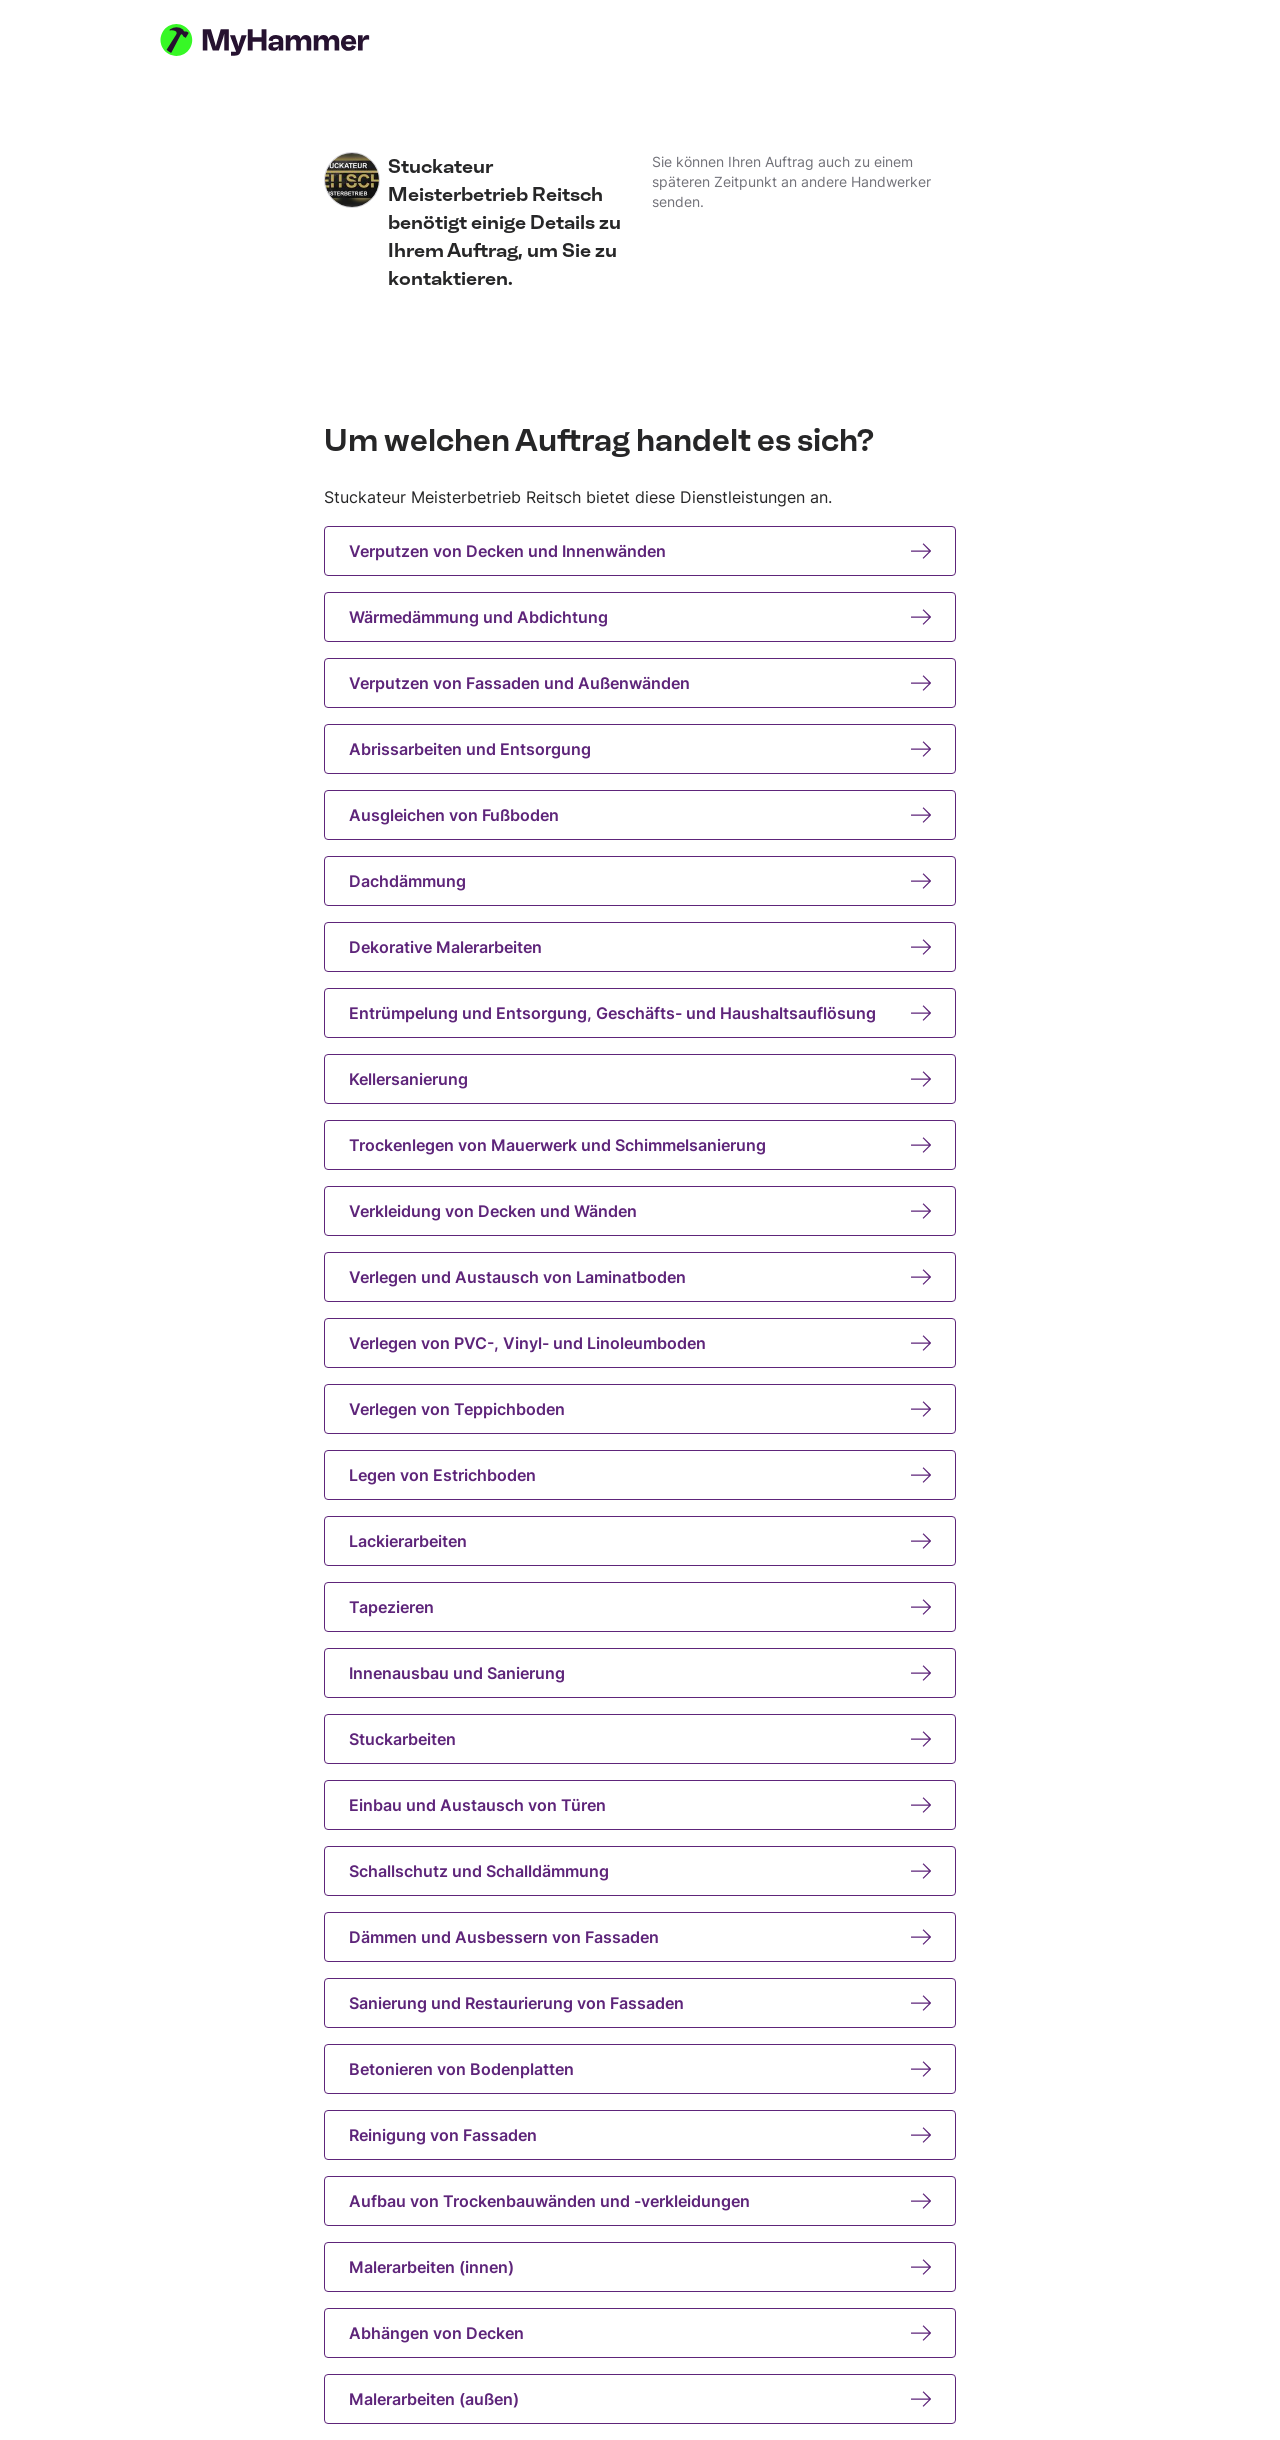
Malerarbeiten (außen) (640, 2399)
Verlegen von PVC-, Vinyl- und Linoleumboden (640, 1343)
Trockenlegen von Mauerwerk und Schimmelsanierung (640, 1145)
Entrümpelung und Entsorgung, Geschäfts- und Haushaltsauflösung (640, 1013)
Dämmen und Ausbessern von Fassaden (640, 1937)
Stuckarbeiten (640, 1739)
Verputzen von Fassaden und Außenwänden (640, 683)
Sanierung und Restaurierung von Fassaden (640, 2003)
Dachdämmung (640, 881)
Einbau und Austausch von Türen (640, 1805)
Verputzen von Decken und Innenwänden (640, 551)
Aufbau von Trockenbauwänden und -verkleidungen (640, 2201)
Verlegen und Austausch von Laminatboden (640, 1277)
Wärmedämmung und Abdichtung (640, 617)
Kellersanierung (640, 1079)
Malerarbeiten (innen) (640, 2267)
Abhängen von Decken (640, 2333)
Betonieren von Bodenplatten (640, 2069)
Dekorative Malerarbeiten (640, 947)
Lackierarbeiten (640, 1541)
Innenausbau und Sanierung (640, 1673)
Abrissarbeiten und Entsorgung (640, 749)
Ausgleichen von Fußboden (640, 815)
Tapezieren (640, 1607)
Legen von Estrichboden (640, 1475)
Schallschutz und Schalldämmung (640, 1871)
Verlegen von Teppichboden (640, 1409)
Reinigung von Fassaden (640, 2135)
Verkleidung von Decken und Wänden (640, 1211)
